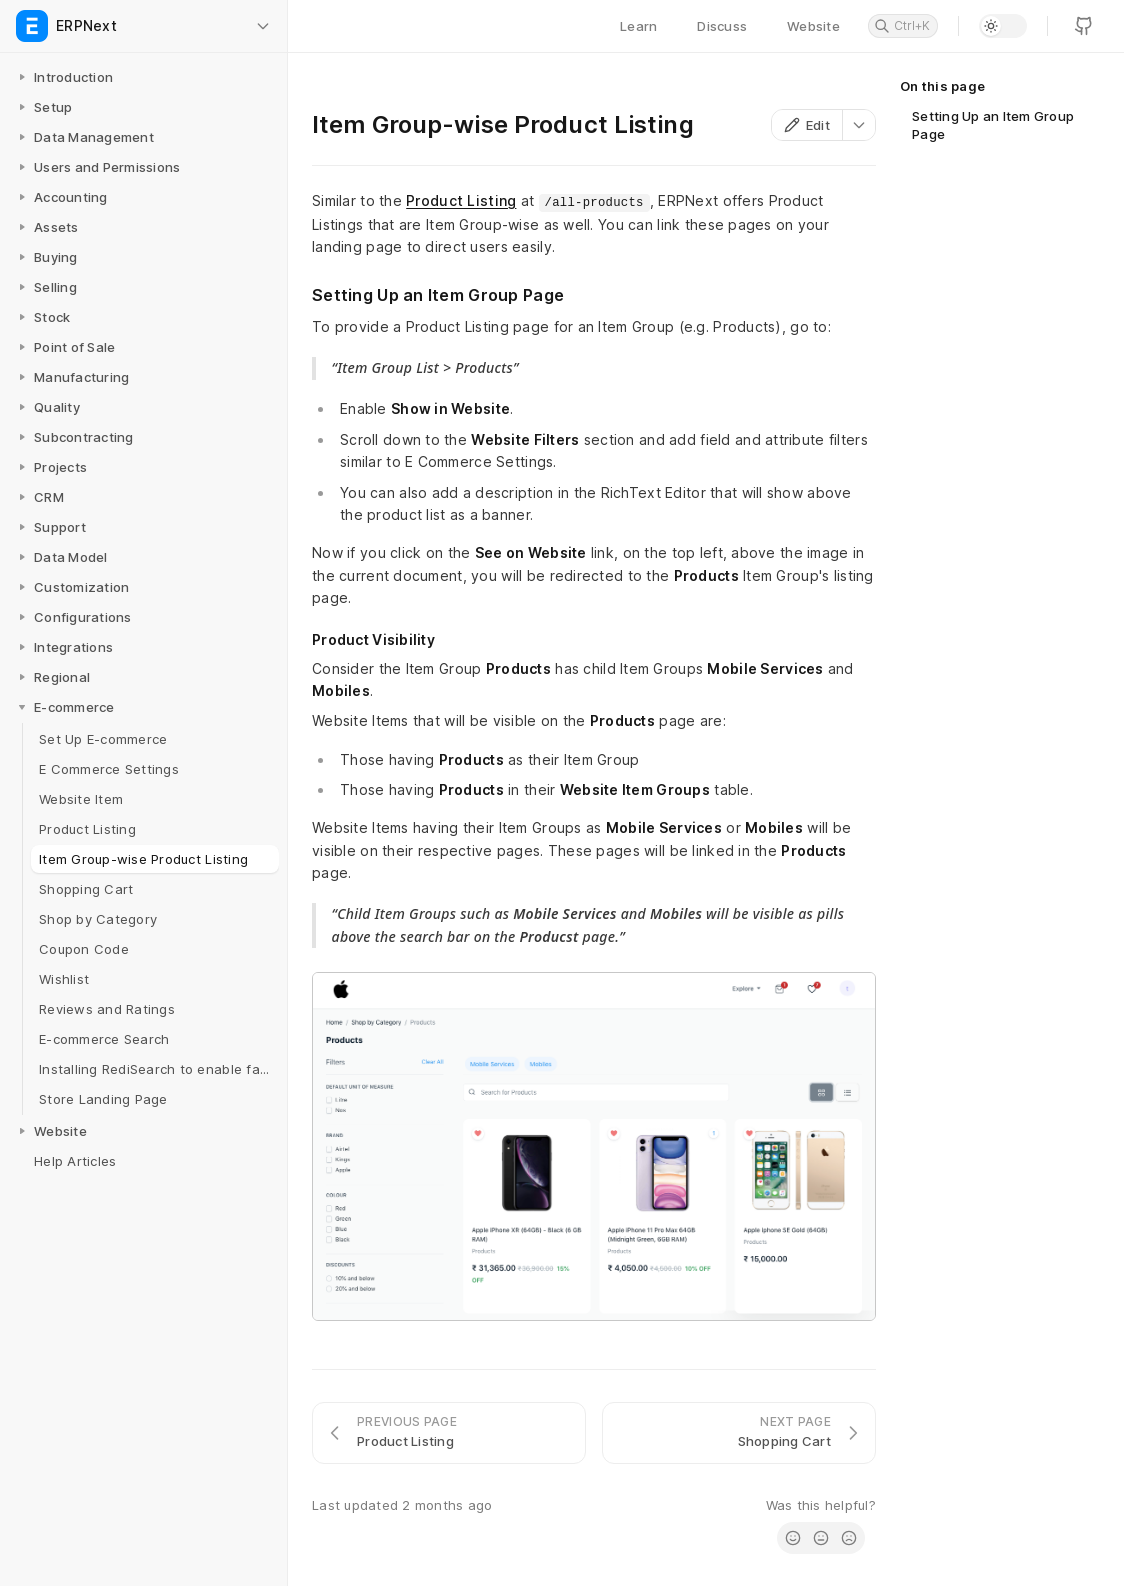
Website (813, 26)
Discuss (722, 26)
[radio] (793, 1538)
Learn (638, 26)
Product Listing (461, 200)
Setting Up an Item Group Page (993, 125)
